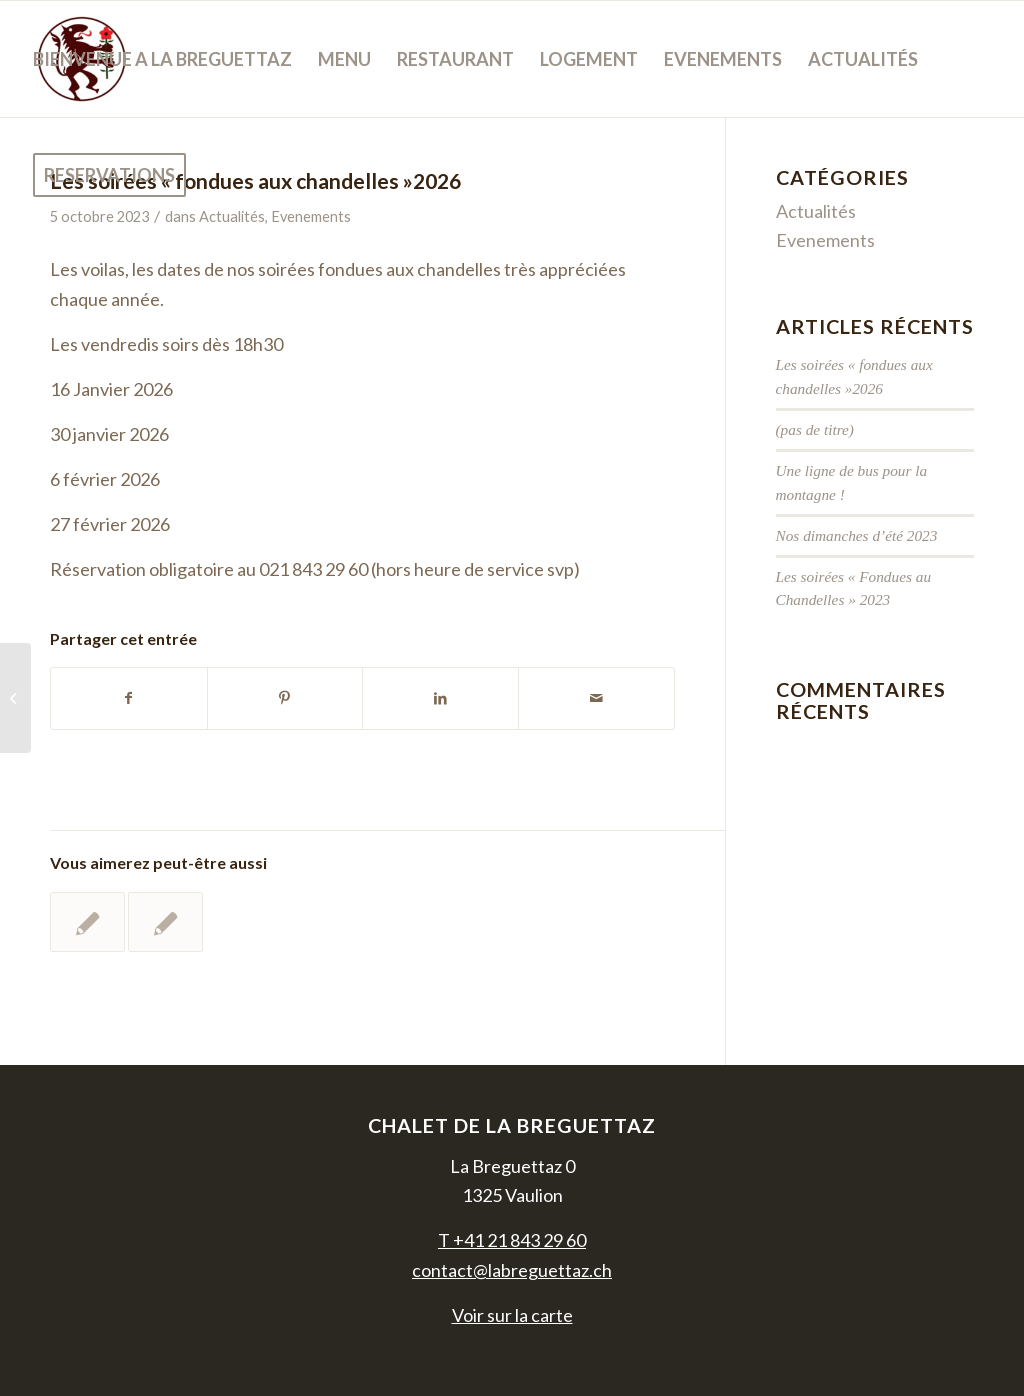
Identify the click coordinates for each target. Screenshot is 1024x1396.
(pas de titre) (815, 429)
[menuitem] (162, 59)
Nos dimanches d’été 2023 (857, 535)
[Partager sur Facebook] (129, 698)
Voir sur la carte (512, 1315)
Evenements (825, 240)
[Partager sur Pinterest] (285, 698)
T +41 (512, 1240)
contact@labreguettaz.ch (512, 1270)
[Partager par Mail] (596, 698)
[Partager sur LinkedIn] (440, 698)
